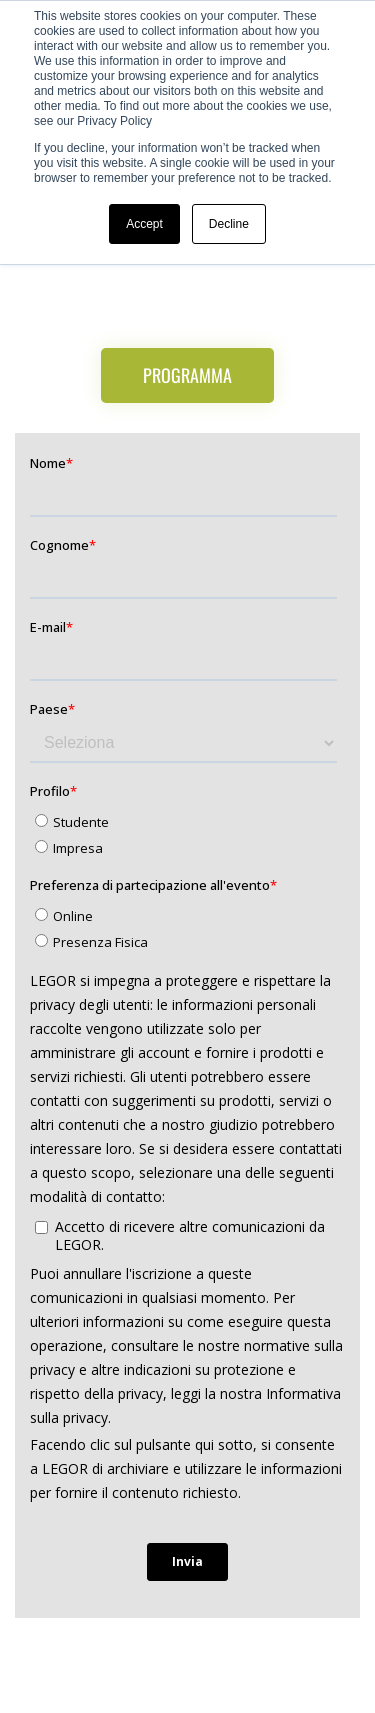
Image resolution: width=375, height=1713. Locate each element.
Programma (187, 375)
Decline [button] (229, 224)
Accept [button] (144, 224)
